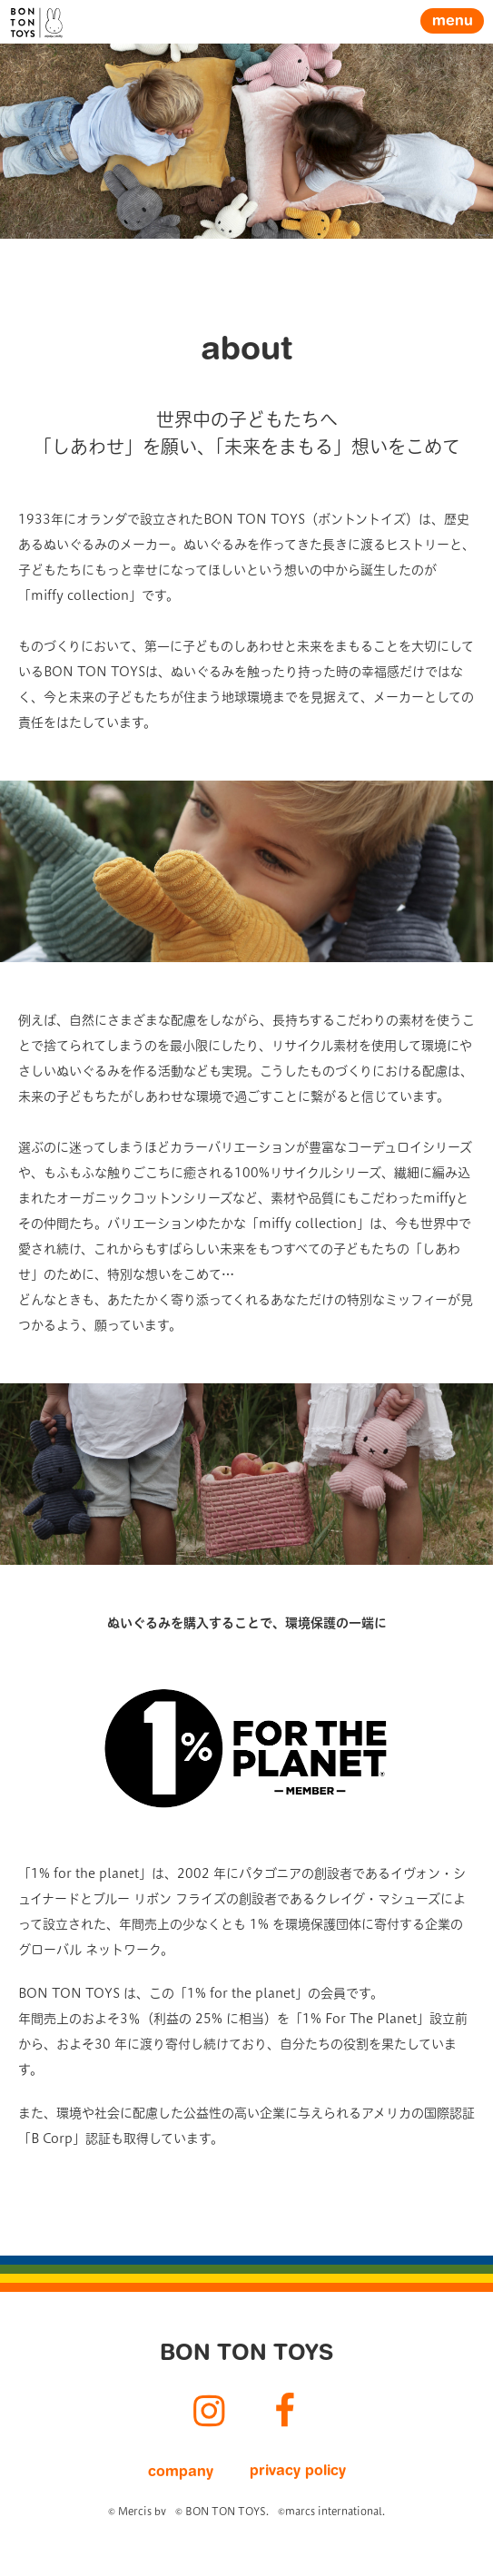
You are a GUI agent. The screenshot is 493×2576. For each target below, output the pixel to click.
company (180, 2472)
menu (452, 22)
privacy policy (298, 2471)
